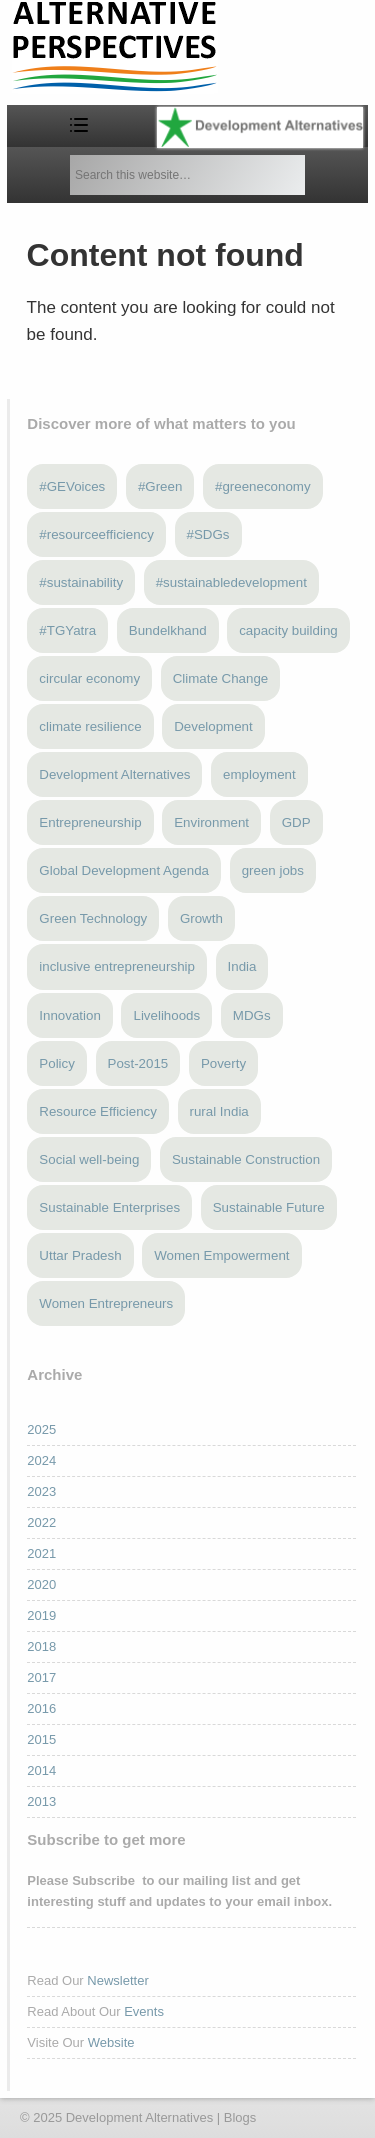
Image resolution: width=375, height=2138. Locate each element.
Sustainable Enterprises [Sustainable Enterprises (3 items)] (109, 1207)
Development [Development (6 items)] (213, 726)
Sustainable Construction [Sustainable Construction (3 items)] (246, 1159)
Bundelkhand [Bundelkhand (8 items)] (168, 630)
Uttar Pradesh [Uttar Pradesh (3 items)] (80, 1255)
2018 (41, 1646)
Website (111, 2042)
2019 (41, 1615)
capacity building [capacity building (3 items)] (288, 630)
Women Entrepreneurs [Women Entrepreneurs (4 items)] (106, 1303)
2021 (41, 1553)
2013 (41, 1801)
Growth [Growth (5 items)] (201, 918)
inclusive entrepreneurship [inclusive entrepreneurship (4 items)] (117, 966)
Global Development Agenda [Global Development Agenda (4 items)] (124, 870)
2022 (41, 1522)
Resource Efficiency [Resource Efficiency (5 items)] (98, 1111)
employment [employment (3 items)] (259, 774)
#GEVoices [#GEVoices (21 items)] (72, 486)
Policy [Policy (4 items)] (57, 1063)
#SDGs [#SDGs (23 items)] (208, 534)
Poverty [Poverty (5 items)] (223, 1063)
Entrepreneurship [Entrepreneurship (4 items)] (90, 822)
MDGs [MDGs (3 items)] (252, 1015)
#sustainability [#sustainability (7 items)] (81, 582)
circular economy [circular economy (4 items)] (89, 678)
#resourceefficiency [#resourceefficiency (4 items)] (96, 534)
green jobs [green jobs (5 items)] (273, 870)
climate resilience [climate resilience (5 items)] (90, 726)
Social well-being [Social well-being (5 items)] (89, 1159)
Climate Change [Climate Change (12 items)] (221, 678)
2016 (41, 1708)
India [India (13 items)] (242, 966)
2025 (41, 1429)
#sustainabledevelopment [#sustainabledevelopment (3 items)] (231, 582)
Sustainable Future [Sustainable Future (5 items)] (269, 1207)
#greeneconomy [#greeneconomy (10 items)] (263, 486)
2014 (41, 1770)
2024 (41, 1460)
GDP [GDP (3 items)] (296, 822)
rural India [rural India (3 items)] (219, 1111)
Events (144, 2011)
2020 (41, 1584)
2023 (41, 1491)
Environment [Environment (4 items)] (211, 822)
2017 (41, 1677)
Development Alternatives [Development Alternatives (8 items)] (114, 774)
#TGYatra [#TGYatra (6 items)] (67, 630)
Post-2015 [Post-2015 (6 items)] (138, 1063)
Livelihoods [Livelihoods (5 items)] (166, 1015)
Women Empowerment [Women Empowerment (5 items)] (221, 1255)
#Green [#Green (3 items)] (160, 486)
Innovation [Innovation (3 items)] (70, 1015)
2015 (41, 1739)
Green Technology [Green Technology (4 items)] (93, 918)
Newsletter (117, 1980)
